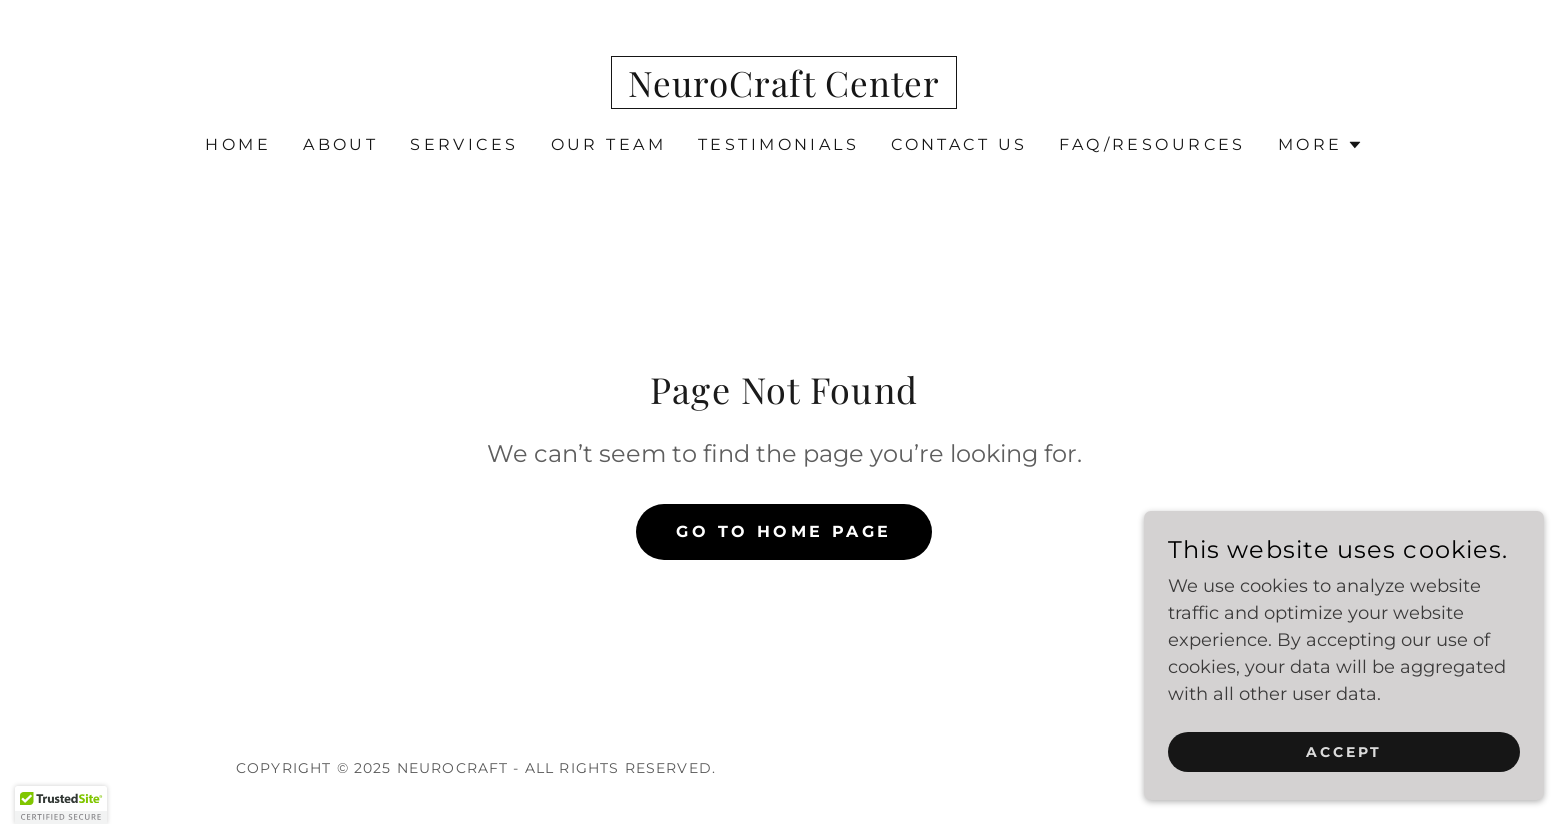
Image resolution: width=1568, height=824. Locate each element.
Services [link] (464, 144)
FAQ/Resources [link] (1152, 144)
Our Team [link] (608, 144)
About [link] (340, 144)
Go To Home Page (783, 531)
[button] (1320, 145)
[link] (784, 91)
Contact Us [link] (959, 144)
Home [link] (238, 144)
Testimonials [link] (778, 144)
